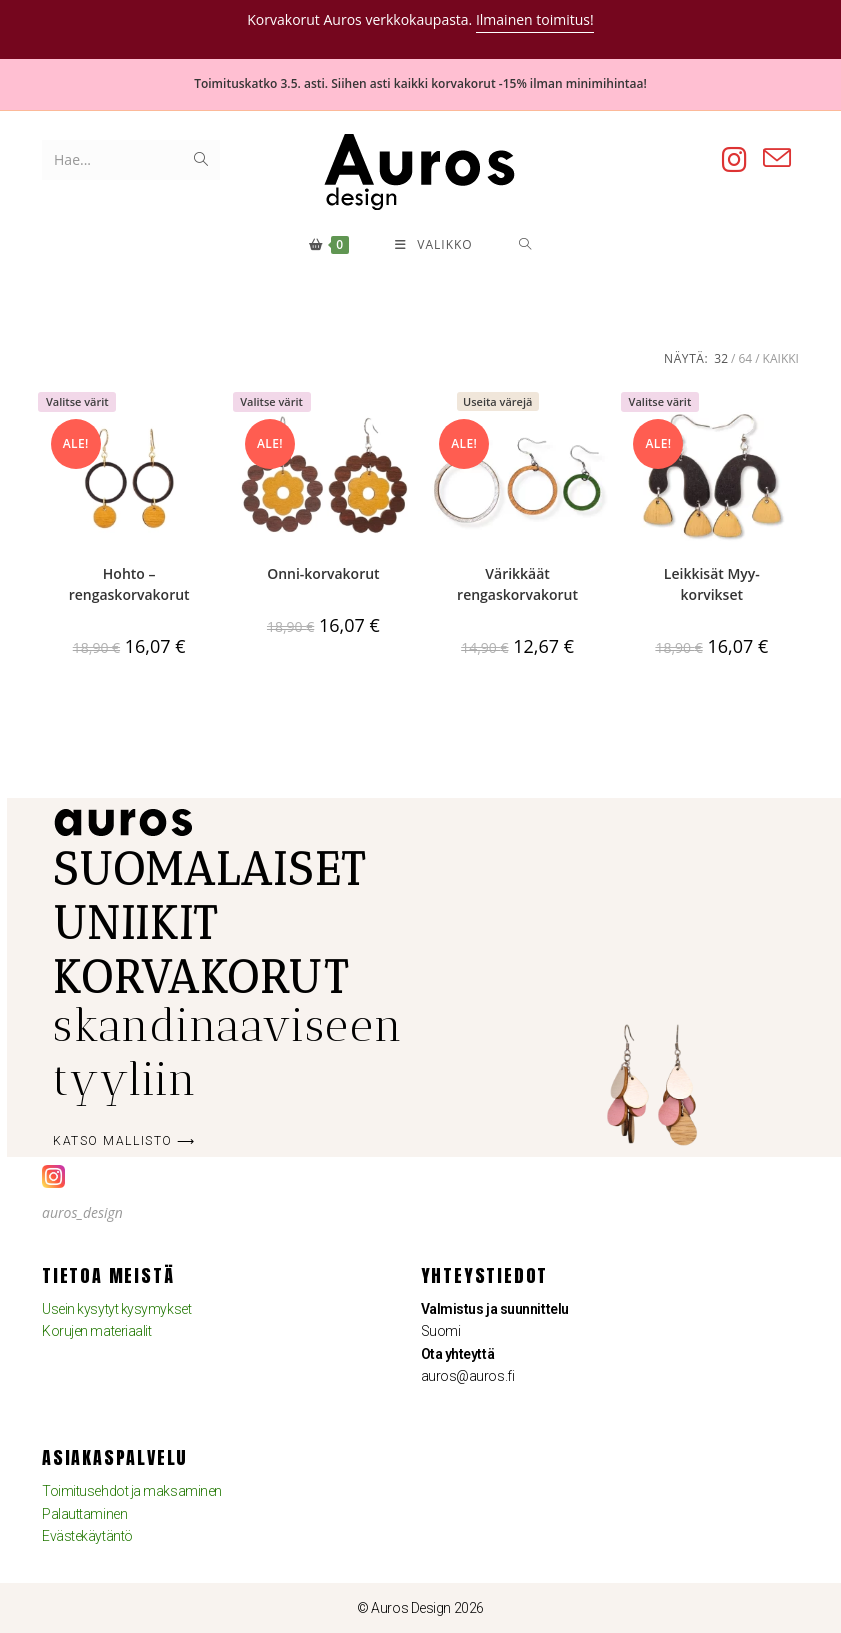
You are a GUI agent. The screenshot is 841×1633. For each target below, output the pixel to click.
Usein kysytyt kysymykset (116, 1309)
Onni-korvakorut (323, 573)
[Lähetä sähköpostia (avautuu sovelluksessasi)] (777, 158)
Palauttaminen (84, 1514)
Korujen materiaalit (96, 1331)
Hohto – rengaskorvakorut (129, 584)
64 (745, 358)
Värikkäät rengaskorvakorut (517, 584)
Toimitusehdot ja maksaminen (132, 1491)
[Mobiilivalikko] (434, 245)
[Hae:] (523, 245)
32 (721, 358)
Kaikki (781, 358)
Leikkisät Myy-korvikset (712, 584)
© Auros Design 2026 (420, 1608)
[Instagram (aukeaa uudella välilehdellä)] (734, 159)
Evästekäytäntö (87, 1536)
